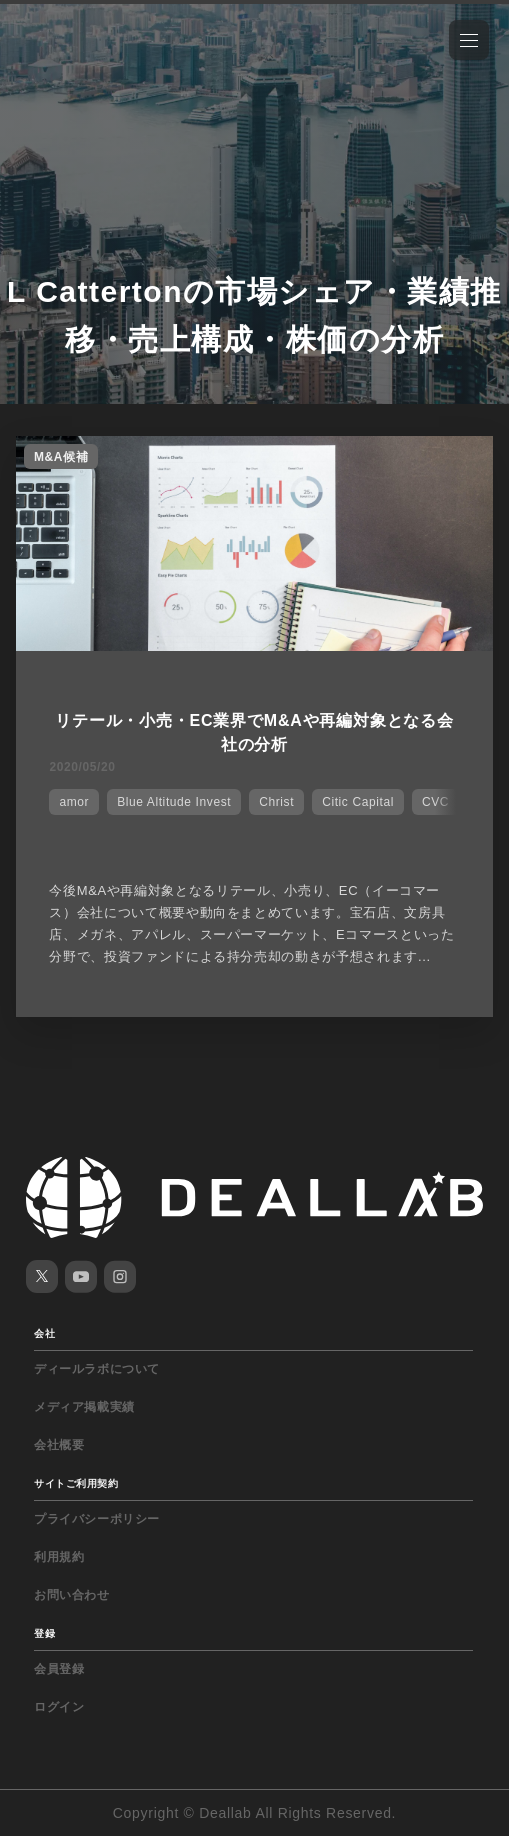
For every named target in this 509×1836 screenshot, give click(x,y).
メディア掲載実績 (84, 1407)
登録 (44, 1633)
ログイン (59, 1707)
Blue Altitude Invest (174, 802)
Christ (276, 802)
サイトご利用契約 (76, 1483)
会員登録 (59, 1669)
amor (74, 802)
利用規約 (59, 1557)
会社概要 (59, 1445)
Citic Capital (358, 802)
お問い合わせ (72, 1595)
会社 (44, 1333)
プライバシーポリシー (97, 1519)
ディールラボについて (97, 1369)
